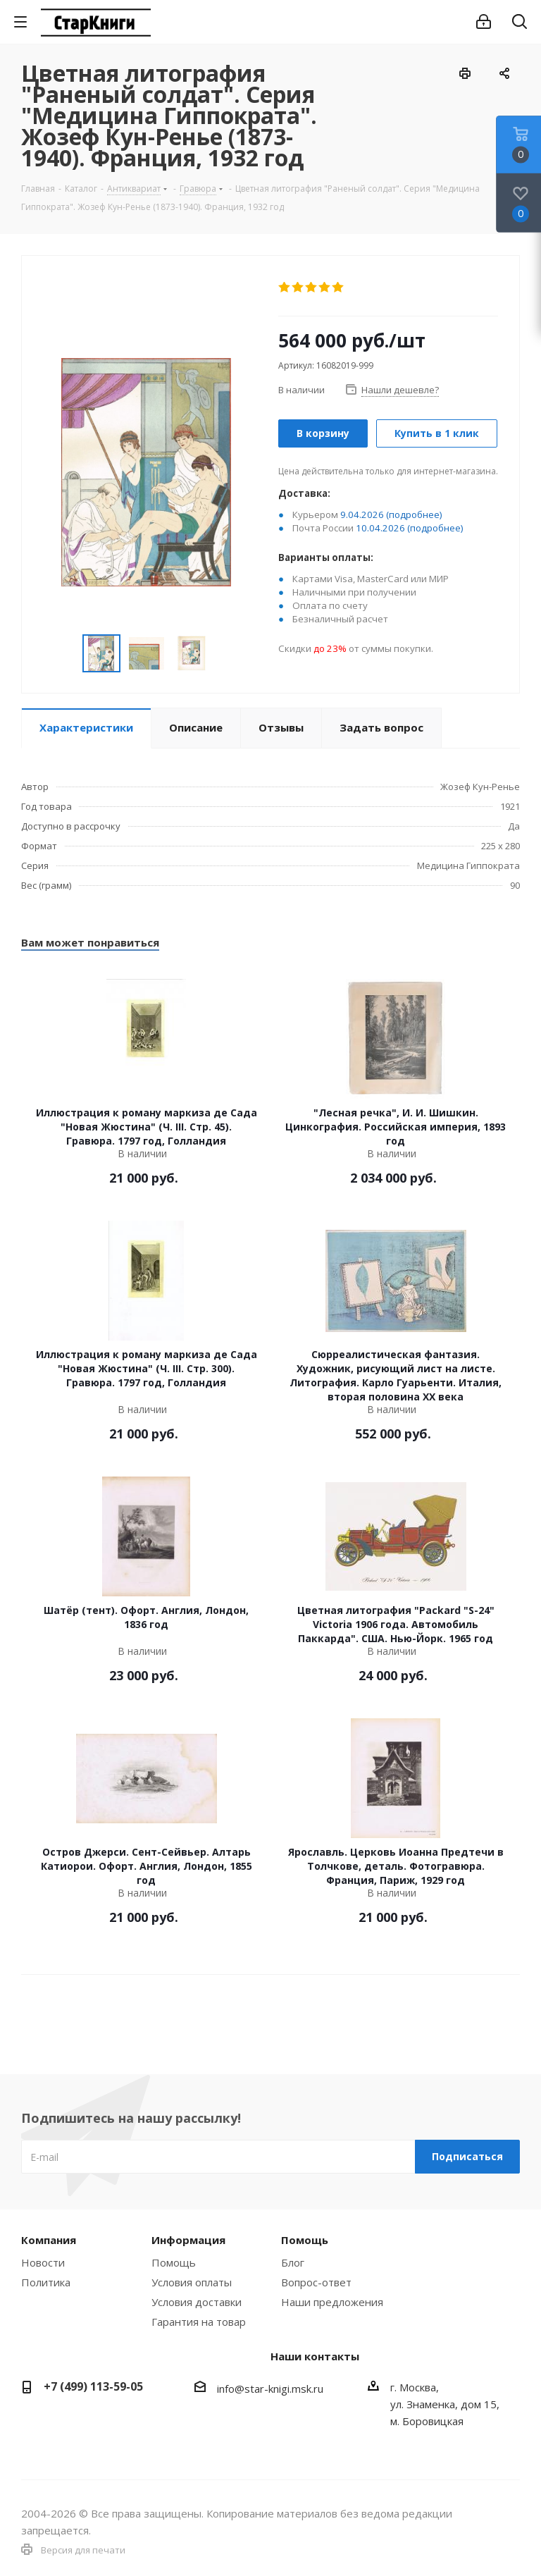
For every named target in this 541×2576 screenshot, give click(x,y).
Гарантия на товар (198, 2322)
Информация (188, 2240)
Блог (292, 2262)
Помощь (173, 2262)
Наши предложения (332, 2302)
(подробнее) (414, 514)
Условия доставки (196, 2302)
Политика (45, 2282)
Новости (43, 2262)
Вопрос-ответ (316, 2282)
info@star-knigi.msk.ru (270, 2388)
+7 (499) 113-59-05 (93, 2386)
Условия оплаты (191, 2282)
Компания (48, 2240)
